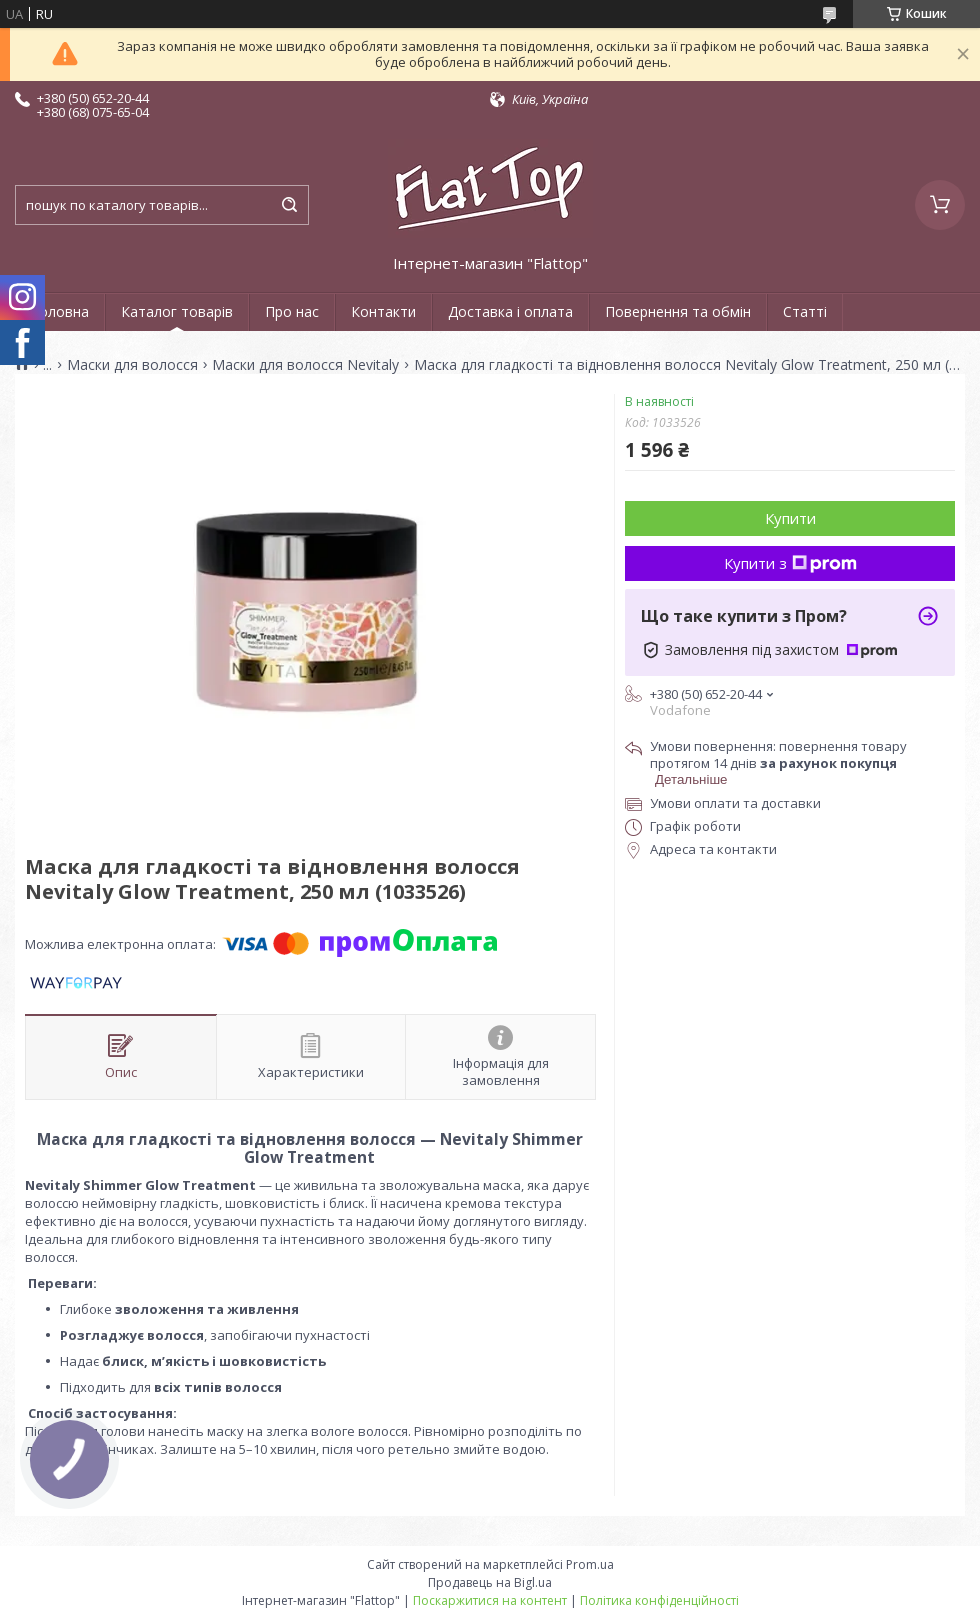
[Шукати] (289, 205)
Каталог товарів (177, 311)
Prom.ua (590, 1564)
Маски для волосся (132, 365)
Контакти (383, 311)
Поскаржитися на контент (490, 1600)
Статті (805, 311)
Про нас (292, 311)
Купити (790, 518)
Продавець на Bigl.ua (490, 1582)
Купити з (790, 563)
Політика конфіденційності (659, 1600)
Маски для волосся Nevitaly (305, 365)
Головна (60, 311)
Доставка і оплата (510, 311)
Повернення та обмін (678, 311)
